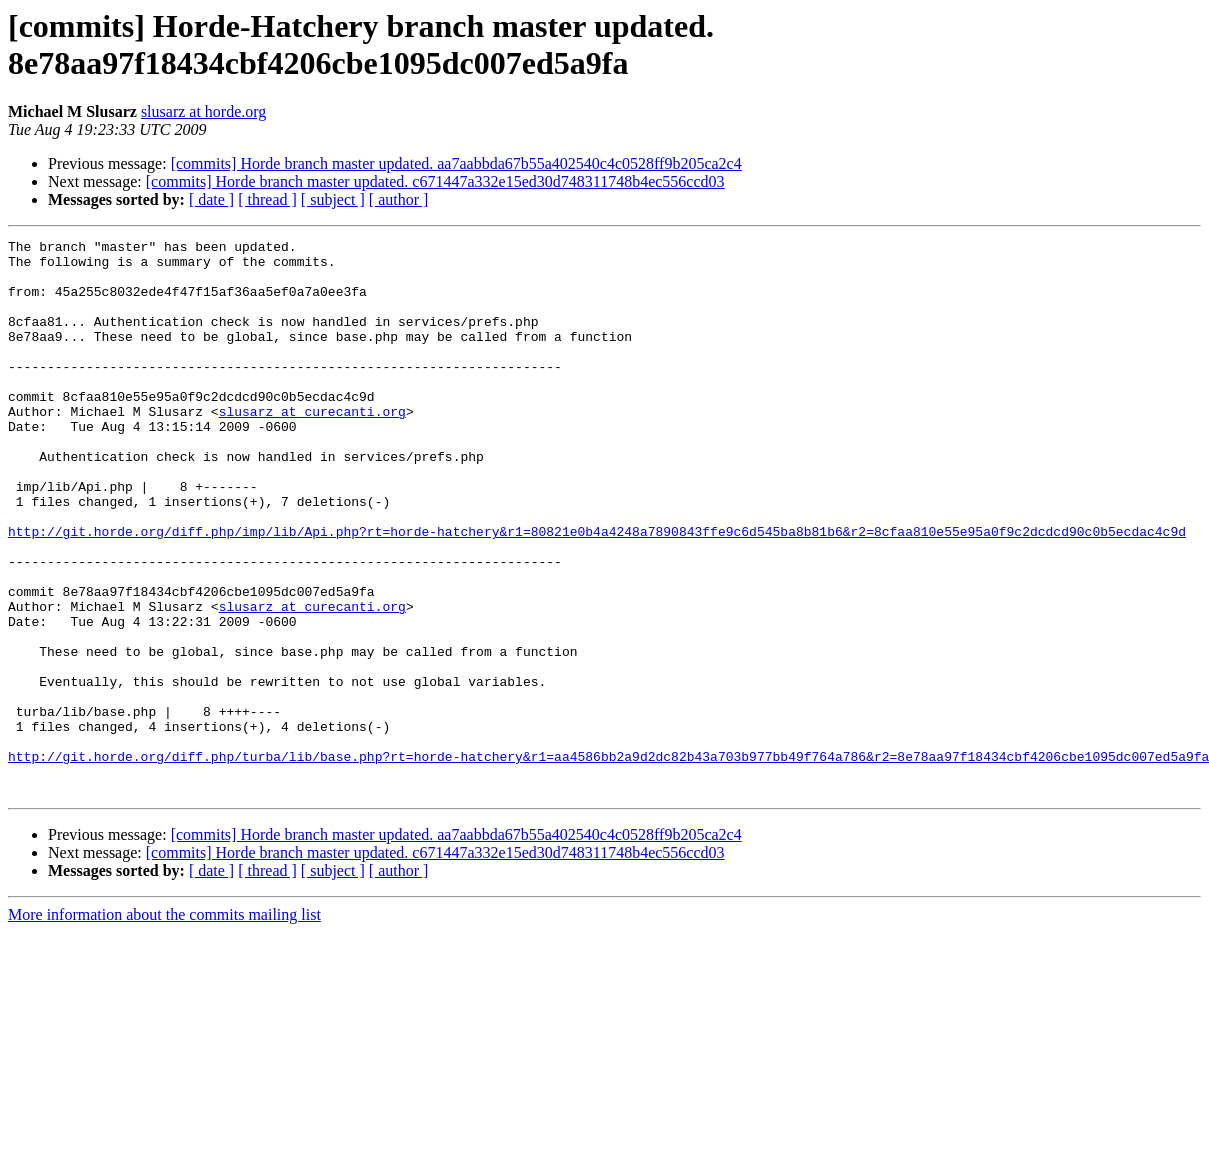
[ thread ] (267, 199)
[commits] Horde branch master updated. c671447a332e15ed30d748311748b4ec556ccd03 (435, 181)
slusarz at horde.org (203, 111)
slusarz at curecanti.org (312, 447)
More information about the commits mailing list (164, 1025)
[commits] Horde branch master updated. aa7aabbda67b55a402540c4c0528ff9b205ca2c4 (456, 163)
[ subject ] (333, 199)
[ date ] (211, 199)
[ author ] (399, 199)
